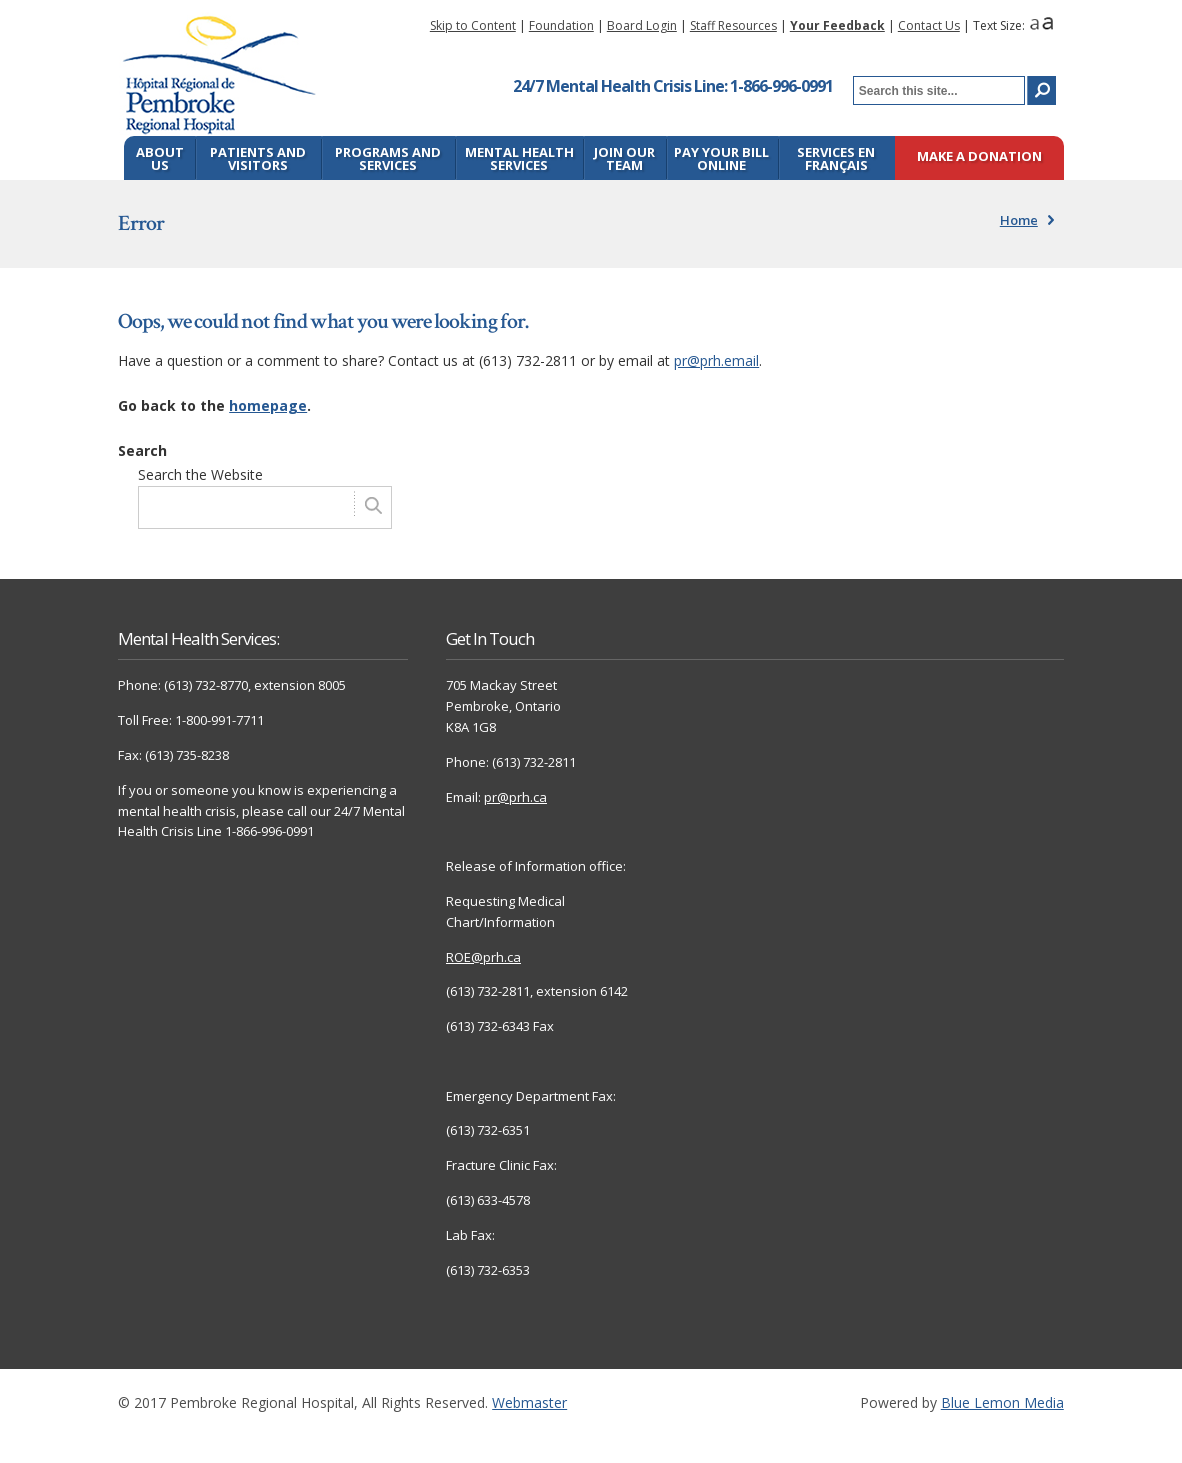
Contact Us (929, 25)
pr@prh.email (716, 360)
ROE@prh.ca (483, 957)
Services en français (836, 158)
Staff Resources (733, 25)
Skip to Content (473, 25)
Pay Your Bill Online (721, 158)
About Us (160, 158)
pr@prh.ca (515, 797)
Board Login (642, 25)
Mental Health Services (519, 158)
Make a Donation (979, 157)
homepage (268, 405)
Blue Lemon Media (1002, 1402)
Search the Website (200, 474)
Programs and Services (388, 158)
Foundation (561, 25)
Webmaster (529, 1402)
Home (1019, 220)
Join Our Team (624, 158)
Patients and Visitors (258, 158)
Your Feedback (837, 25)
